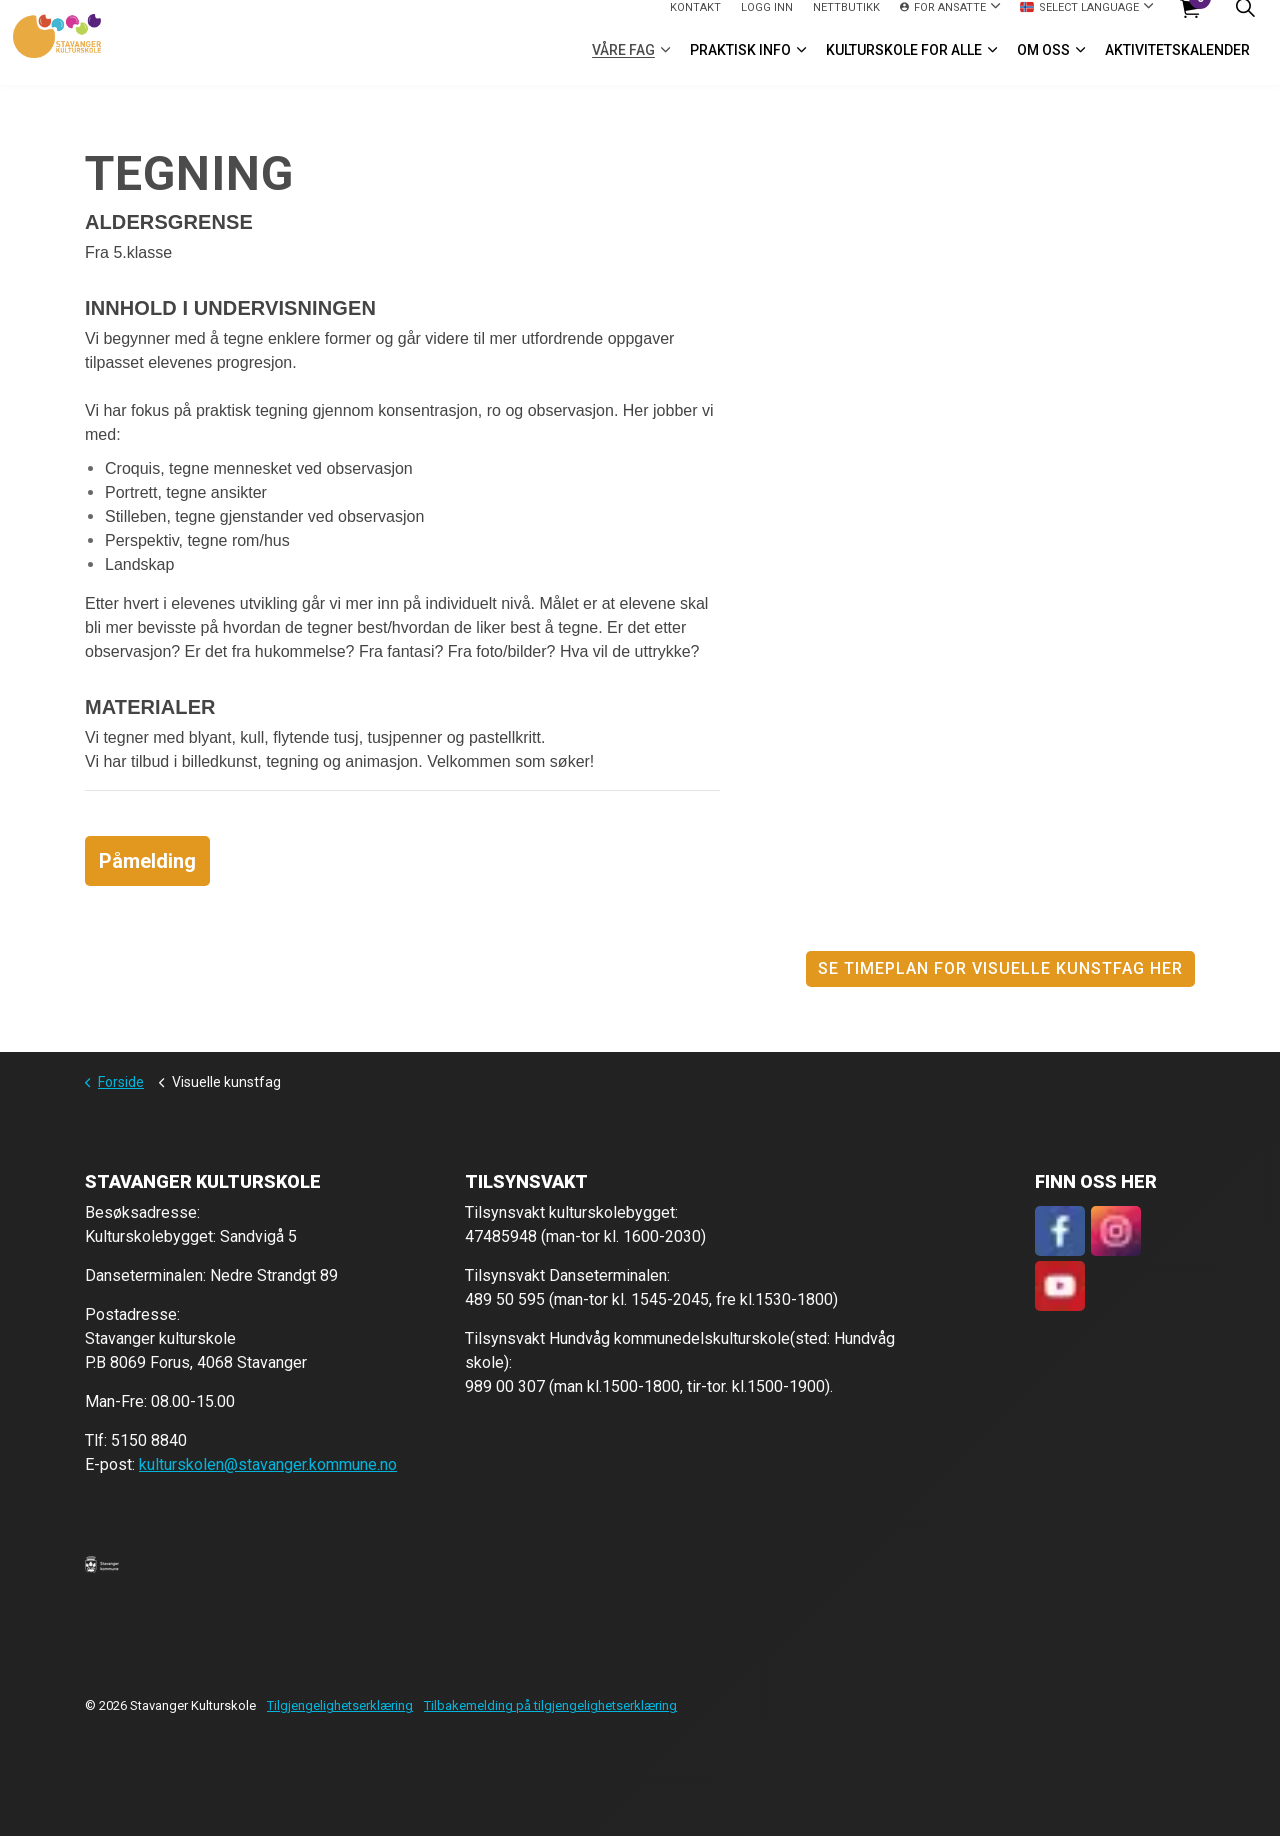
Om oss (1043, 64)
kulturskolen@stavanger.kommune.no (268, 1464)
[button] (102, 1564)
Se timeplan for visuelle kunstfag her (1000, 969)
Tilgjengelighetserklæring (340, 1705)
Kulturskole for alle (904, 64)
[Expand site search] (1245, 21)
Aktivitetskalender (1177, 64)
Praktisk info (740, 64)
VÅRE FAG (623, 64)
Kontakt (695, 20)
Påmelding (147, 861)
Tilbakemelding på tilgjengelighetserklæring (550, 1705)
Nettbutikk (846, 20)
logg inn (767, 20)
